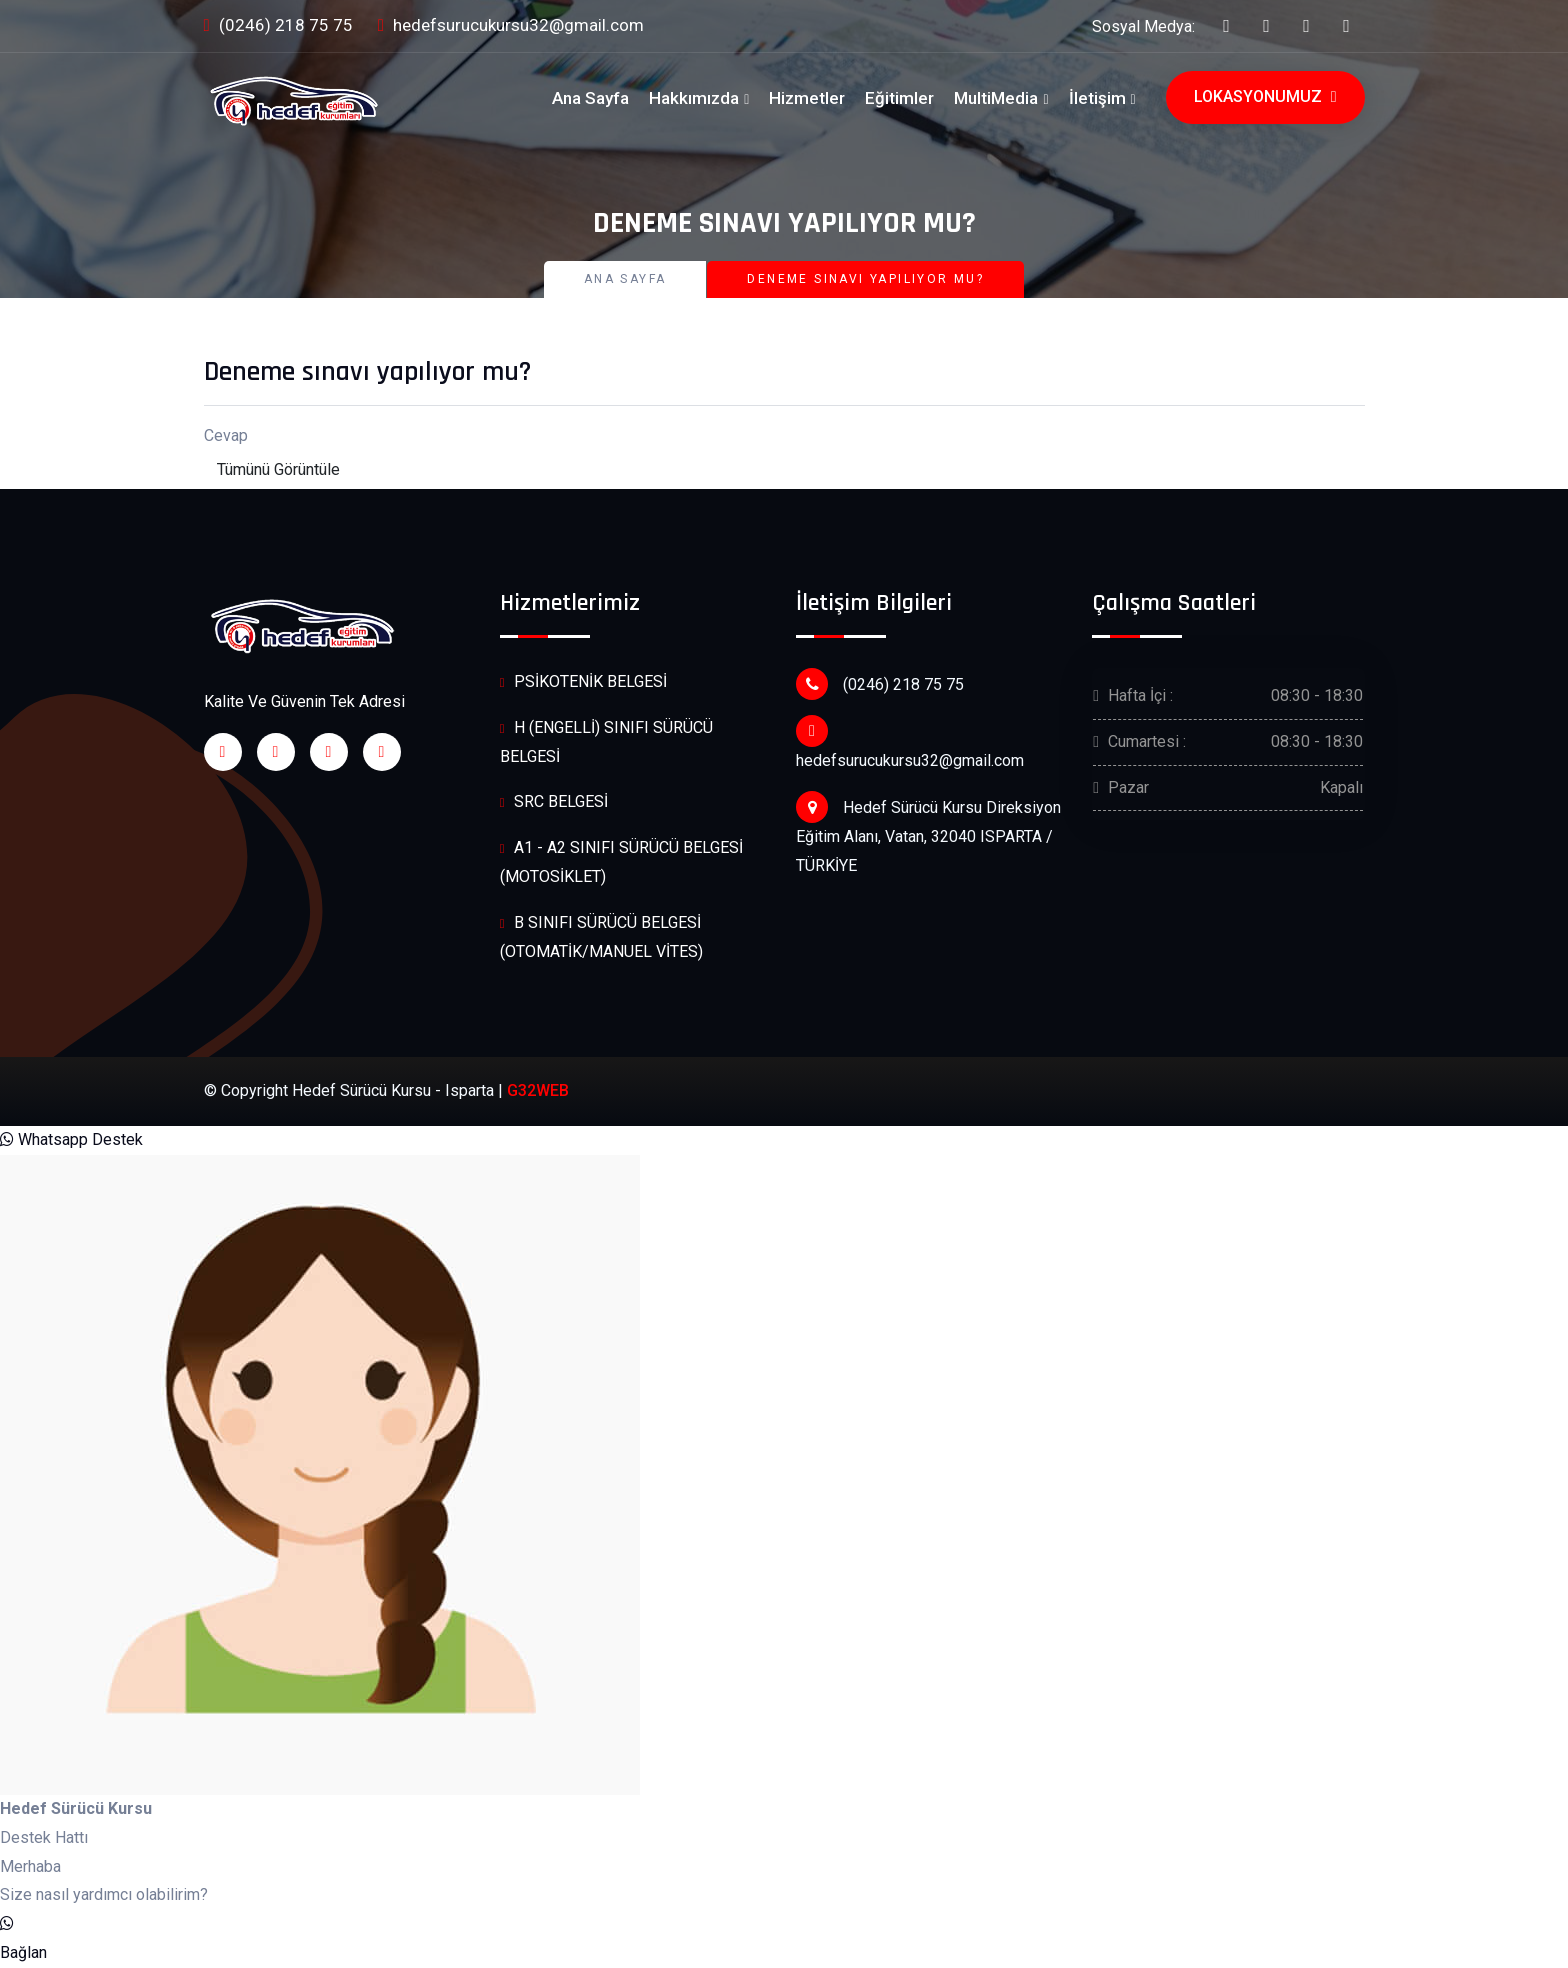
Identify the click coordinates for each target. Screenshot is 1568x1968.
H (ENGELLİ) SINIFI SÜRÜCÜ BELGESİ (606, 741)
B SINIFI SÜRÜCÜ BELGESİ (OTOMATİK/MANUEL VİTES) (601, 936)
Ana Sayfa (590, 98)
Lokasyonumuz (1265, 97)
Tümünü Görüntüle (278, 469)
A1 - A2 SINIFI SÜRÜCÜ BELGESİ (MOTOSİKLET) (621, 861)
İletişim (1097, 98)
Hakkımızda (694, 98)
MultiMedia (996, 98)
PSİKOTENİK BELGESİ (583, 682)
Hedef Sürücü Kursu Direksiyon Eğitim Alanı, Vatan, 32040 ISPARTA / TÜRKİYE (928, 833)
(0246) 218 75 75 (278, 26)
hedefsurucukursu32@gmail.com (511, 26)
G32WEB (538, 1090)
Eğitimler (899, 98)
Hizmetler (807, 98)
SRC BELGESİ (554, 802)
